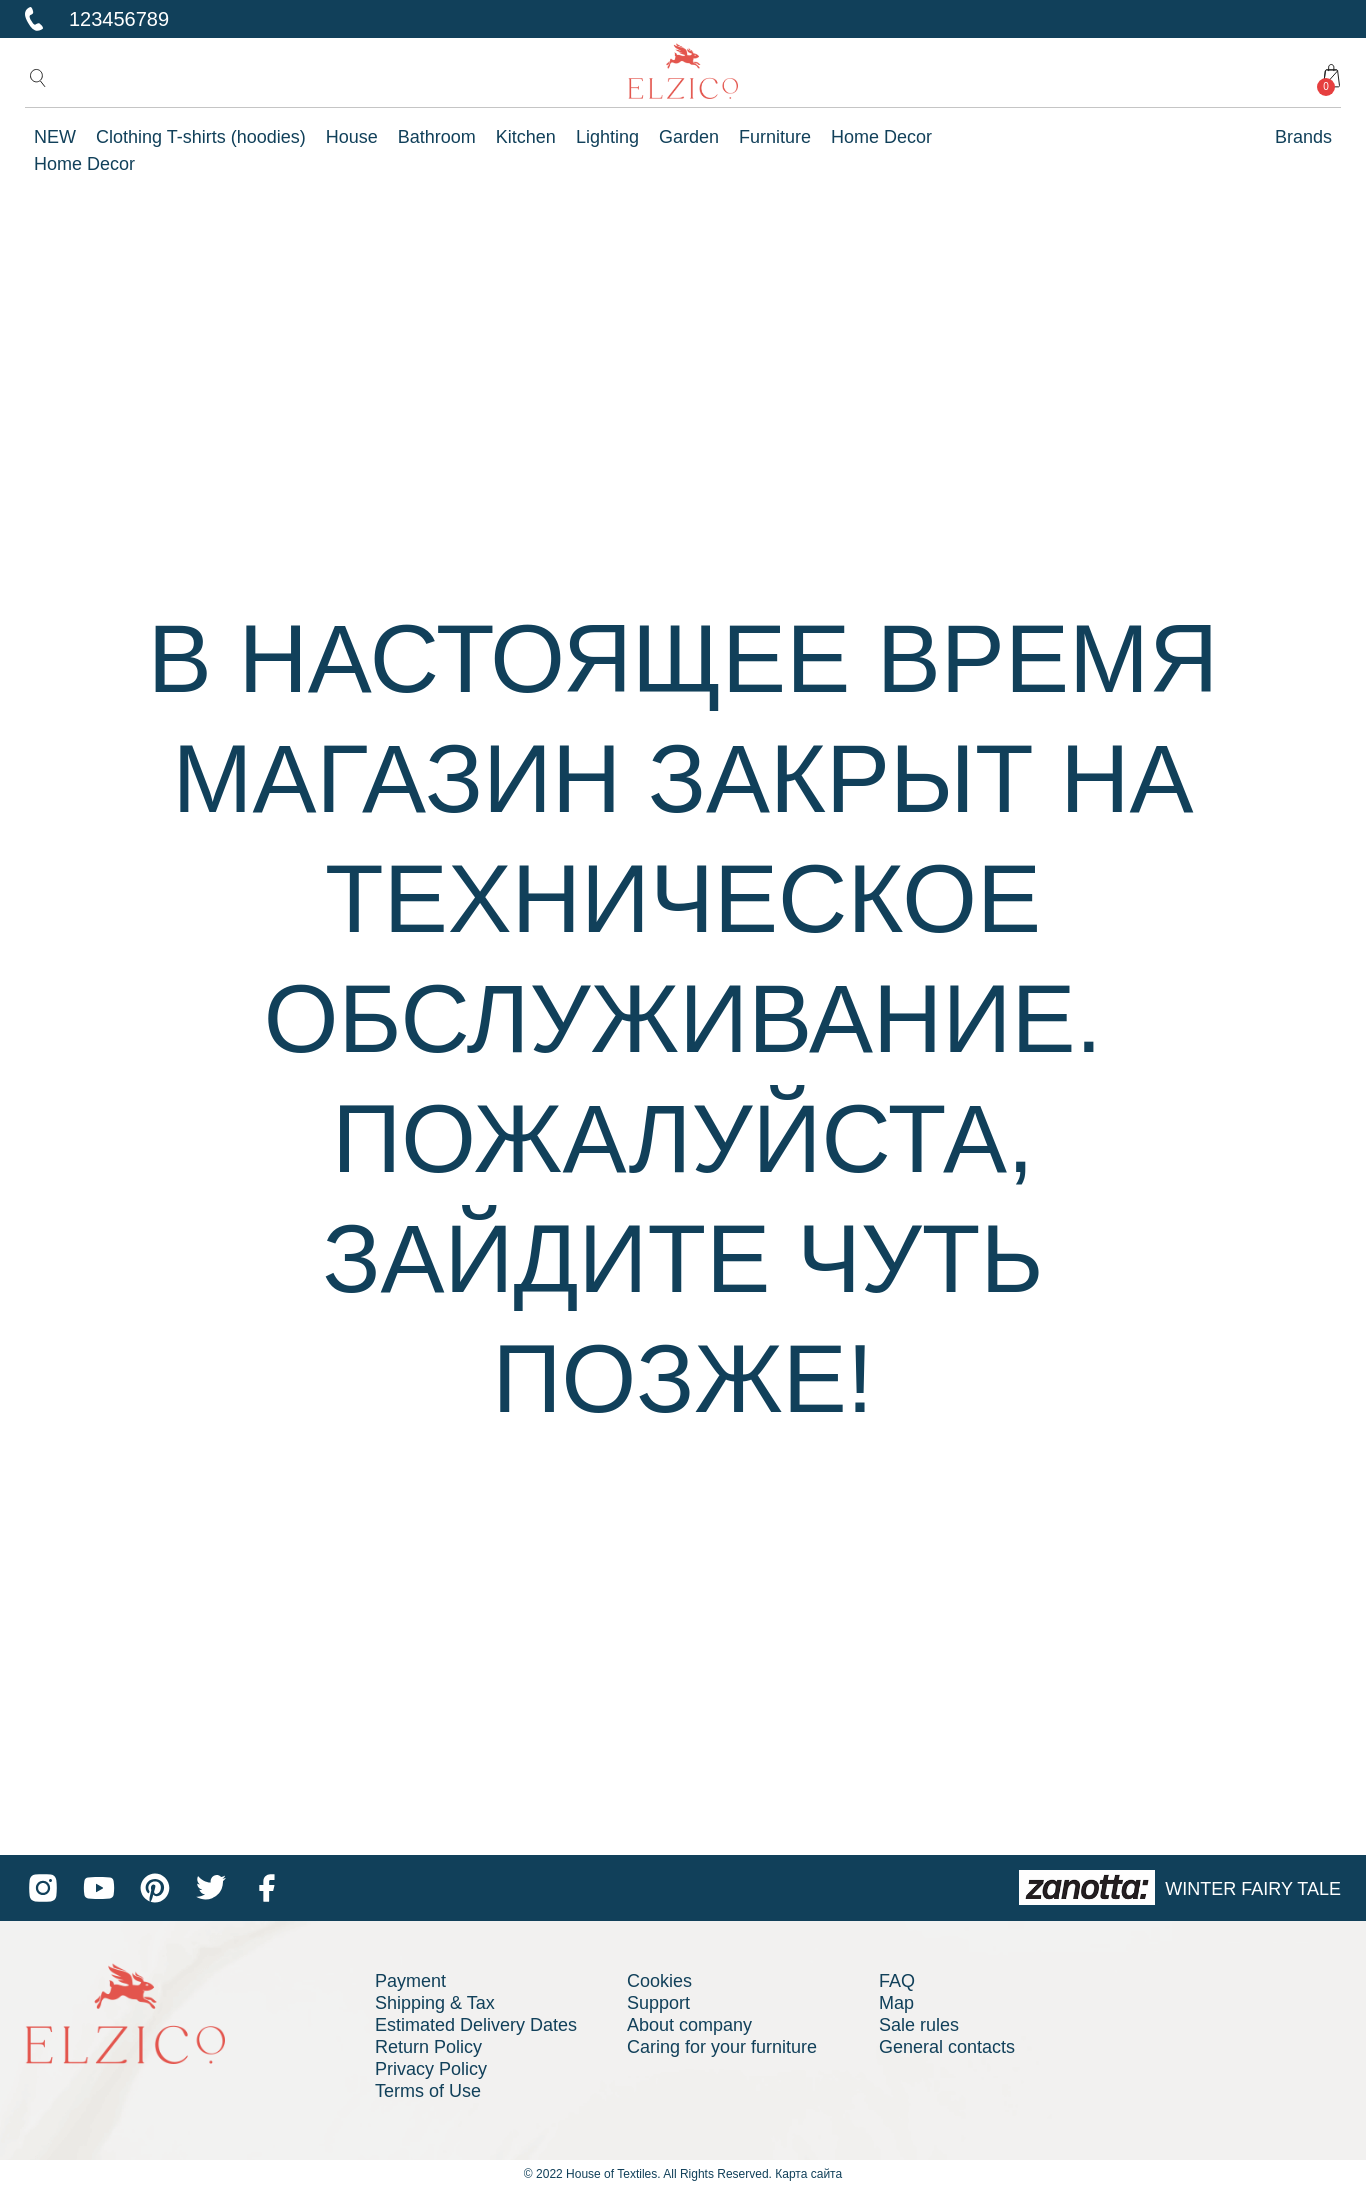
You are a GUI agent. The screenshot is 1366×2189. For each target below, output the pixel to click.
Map (896, 2003)
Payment (410, 1981)
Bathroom (437, 137)
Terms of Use (428, 2091)
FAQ (897, 1981)
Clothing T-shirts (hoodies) (201, 137)
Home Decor (881, 137)
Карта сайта (808, 2174)
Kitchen (526, 137)
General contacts (947, 2047)
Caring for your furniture (722, 2047)
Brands (1303, 137)
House (352, 137)
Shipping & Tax (435, 2003)
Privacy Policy (431, 2069)
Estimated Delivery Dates (476, 2025)
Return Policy (428, 2047)
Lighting (607, 137)
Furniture (775, 137)
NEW (55, 137)
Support (658, 2003)
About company (689, 2025)
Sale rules (919, 2025)
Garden (689, 137)
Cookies (659, 1981)
